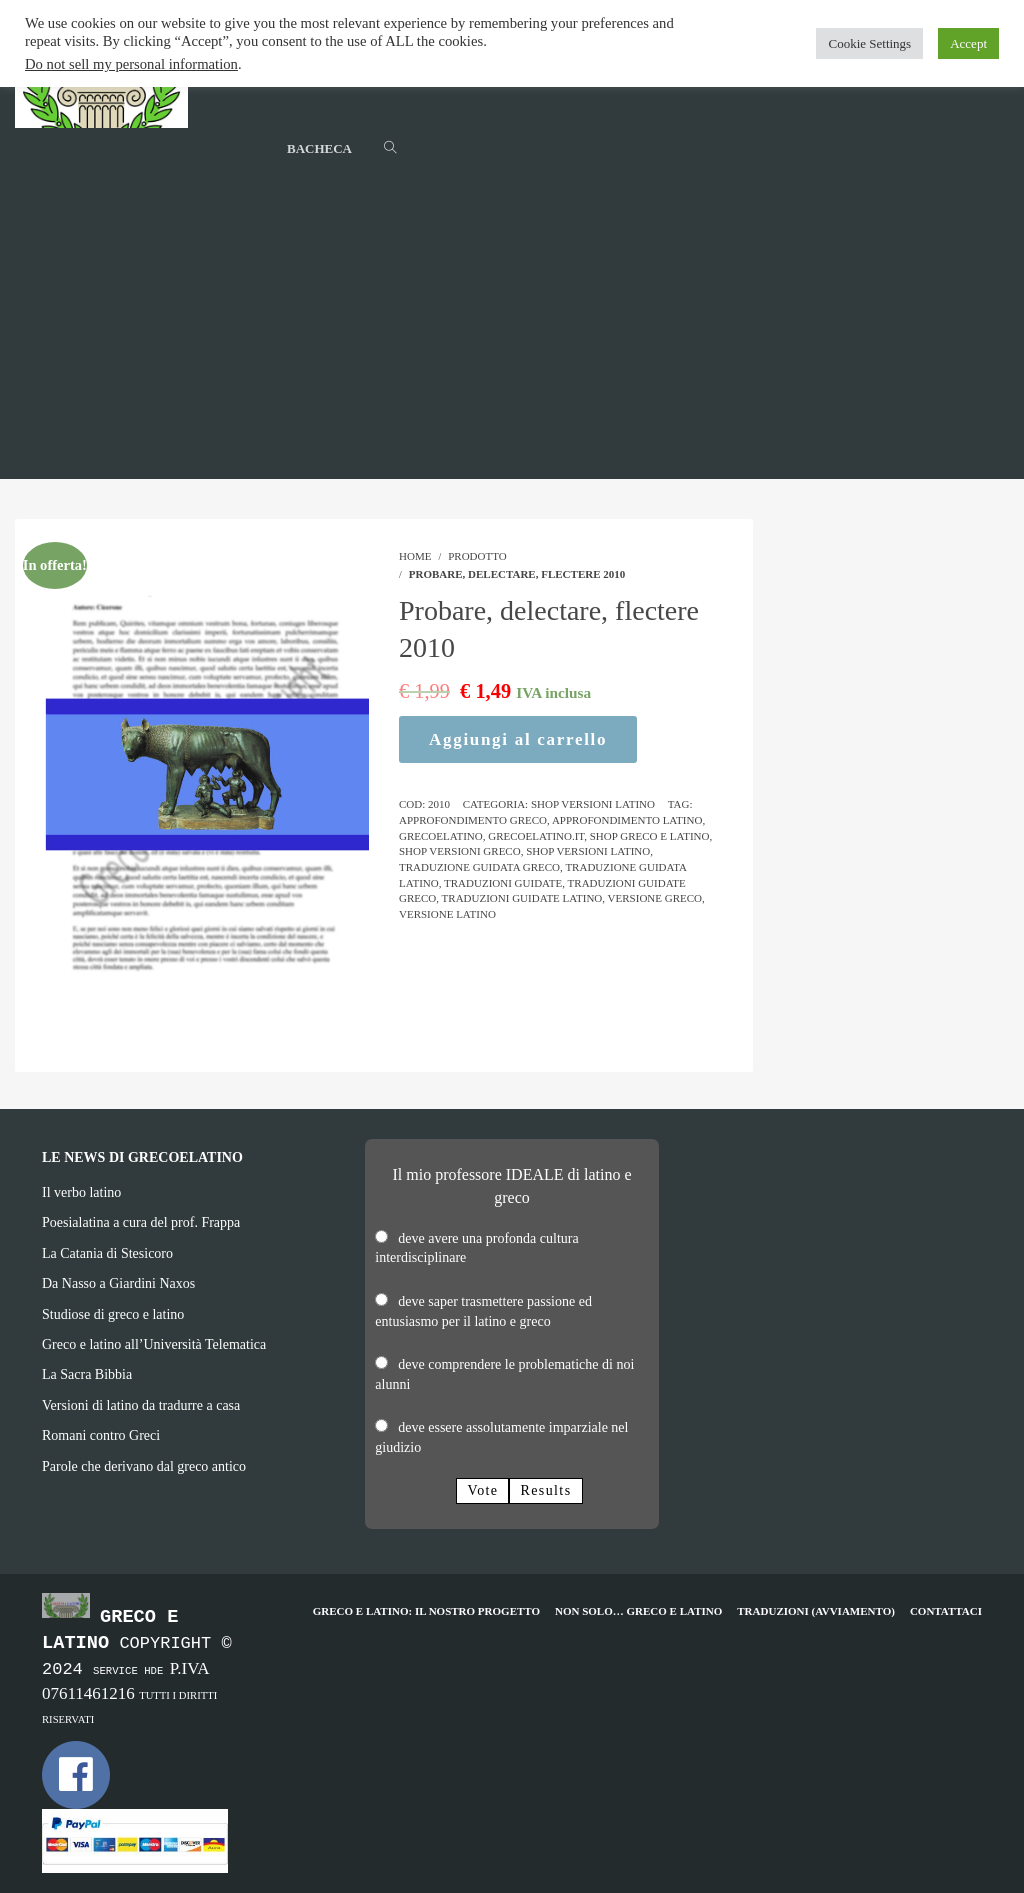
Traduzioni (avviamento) (816, 1611)
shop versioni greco (460, 851)
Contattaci (946, 1611)
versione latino (447, 914)
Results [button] (545, 1490)
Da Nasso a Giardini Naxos (118, 1283)
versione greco (655, 898)
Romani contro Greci (101, 1435)
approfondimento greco (473, 820)
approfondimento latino (627, 820)
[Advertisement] (512, 339)
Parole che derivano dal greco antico (144, 1466)
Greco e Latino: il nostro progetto (426, 1611)
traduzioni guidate (503, 883)
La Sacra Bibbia (87, 1374)
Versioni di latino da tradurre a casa (141, 1405)
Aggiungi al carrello (518, 739)
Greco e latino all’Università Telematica (154, 1344)
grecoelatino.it (536, 836)
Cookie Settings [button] (869, 43)
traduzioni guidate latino (522, 898)
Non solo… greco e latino (638, 1611)
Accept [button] (968, 43)
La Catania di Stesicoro (107, 1253)
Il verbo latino (81, 1192)
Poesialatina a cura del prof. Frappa (141, 1222)
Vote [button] (482, 1490)
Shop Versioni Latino (593, 804)
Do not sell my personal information (131, 64)
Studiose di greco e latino (113, 1314)
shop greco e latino (650, 836)
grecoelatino (441, 836)
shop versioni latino (588, 851)
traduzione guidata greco (479, 867)
